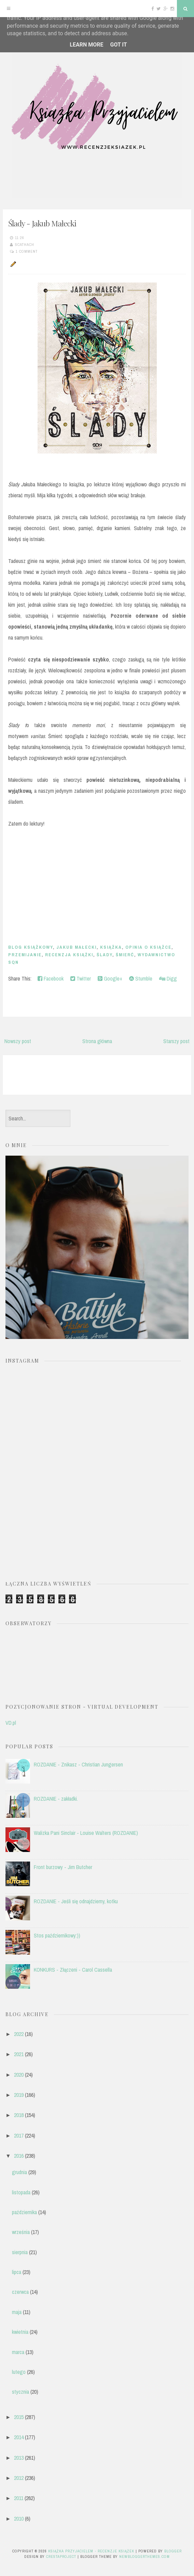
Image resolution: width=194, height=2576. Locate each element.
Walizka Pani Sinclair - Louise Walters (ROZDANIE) (86, 1833)
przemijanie (25, 955)
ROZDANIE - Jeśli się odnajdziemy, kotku (76, 1901)
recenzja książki (69, 955)
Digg (168, 978)
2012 (19, 2478)
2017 (19, 2135)
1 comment (27, 251)
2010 (19, 2518)
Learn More (86, 44)
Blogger (173, 2551)
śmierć (125, 955)
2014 (19, 2437)
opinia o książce (148, 947)
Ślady (104, 955)
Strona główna (97, 1041)
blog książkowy (30, 947)
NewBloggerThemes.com (144, 2556)
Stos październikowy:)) (57, 1935)
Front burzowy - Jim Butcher (63, 1867)
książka (111, 947)
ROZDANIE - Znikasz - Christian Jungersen (78, 1764)
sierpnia (20, 2252)
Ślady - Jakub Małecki (42, 223)
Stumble (140, 978)
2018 (19, 2115)
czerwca (20, 2292)
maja (17, 2312)
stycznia (20, 2391)
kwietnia (20, 2332)
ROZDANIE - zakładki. (56, 1798)
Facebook (51, 978)
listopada (21, 2192)
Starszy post (176, 1041)
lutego (19, 2372)
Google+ (110, 978)
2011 (18, 2498)
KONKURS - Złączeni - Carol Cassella (73, 1969)
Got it (118, 44)
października (24, 2212)
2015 (19, 2417)
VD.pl (10, 1722)
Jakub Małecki (76, 947)
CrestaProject (61, 2556)
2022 (19, 2034)
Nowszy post (17, 1041)
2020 (19, 2074)
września (21, 2232)
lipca (16, 2272)
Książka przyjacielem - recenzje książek (91, 2551)
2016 (19, 2155)
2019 (19, 2095)
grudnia (19, 2172)
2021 (19, 2054)
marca (18, 2352)
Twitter (80, 978)
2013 (19, 2457)
